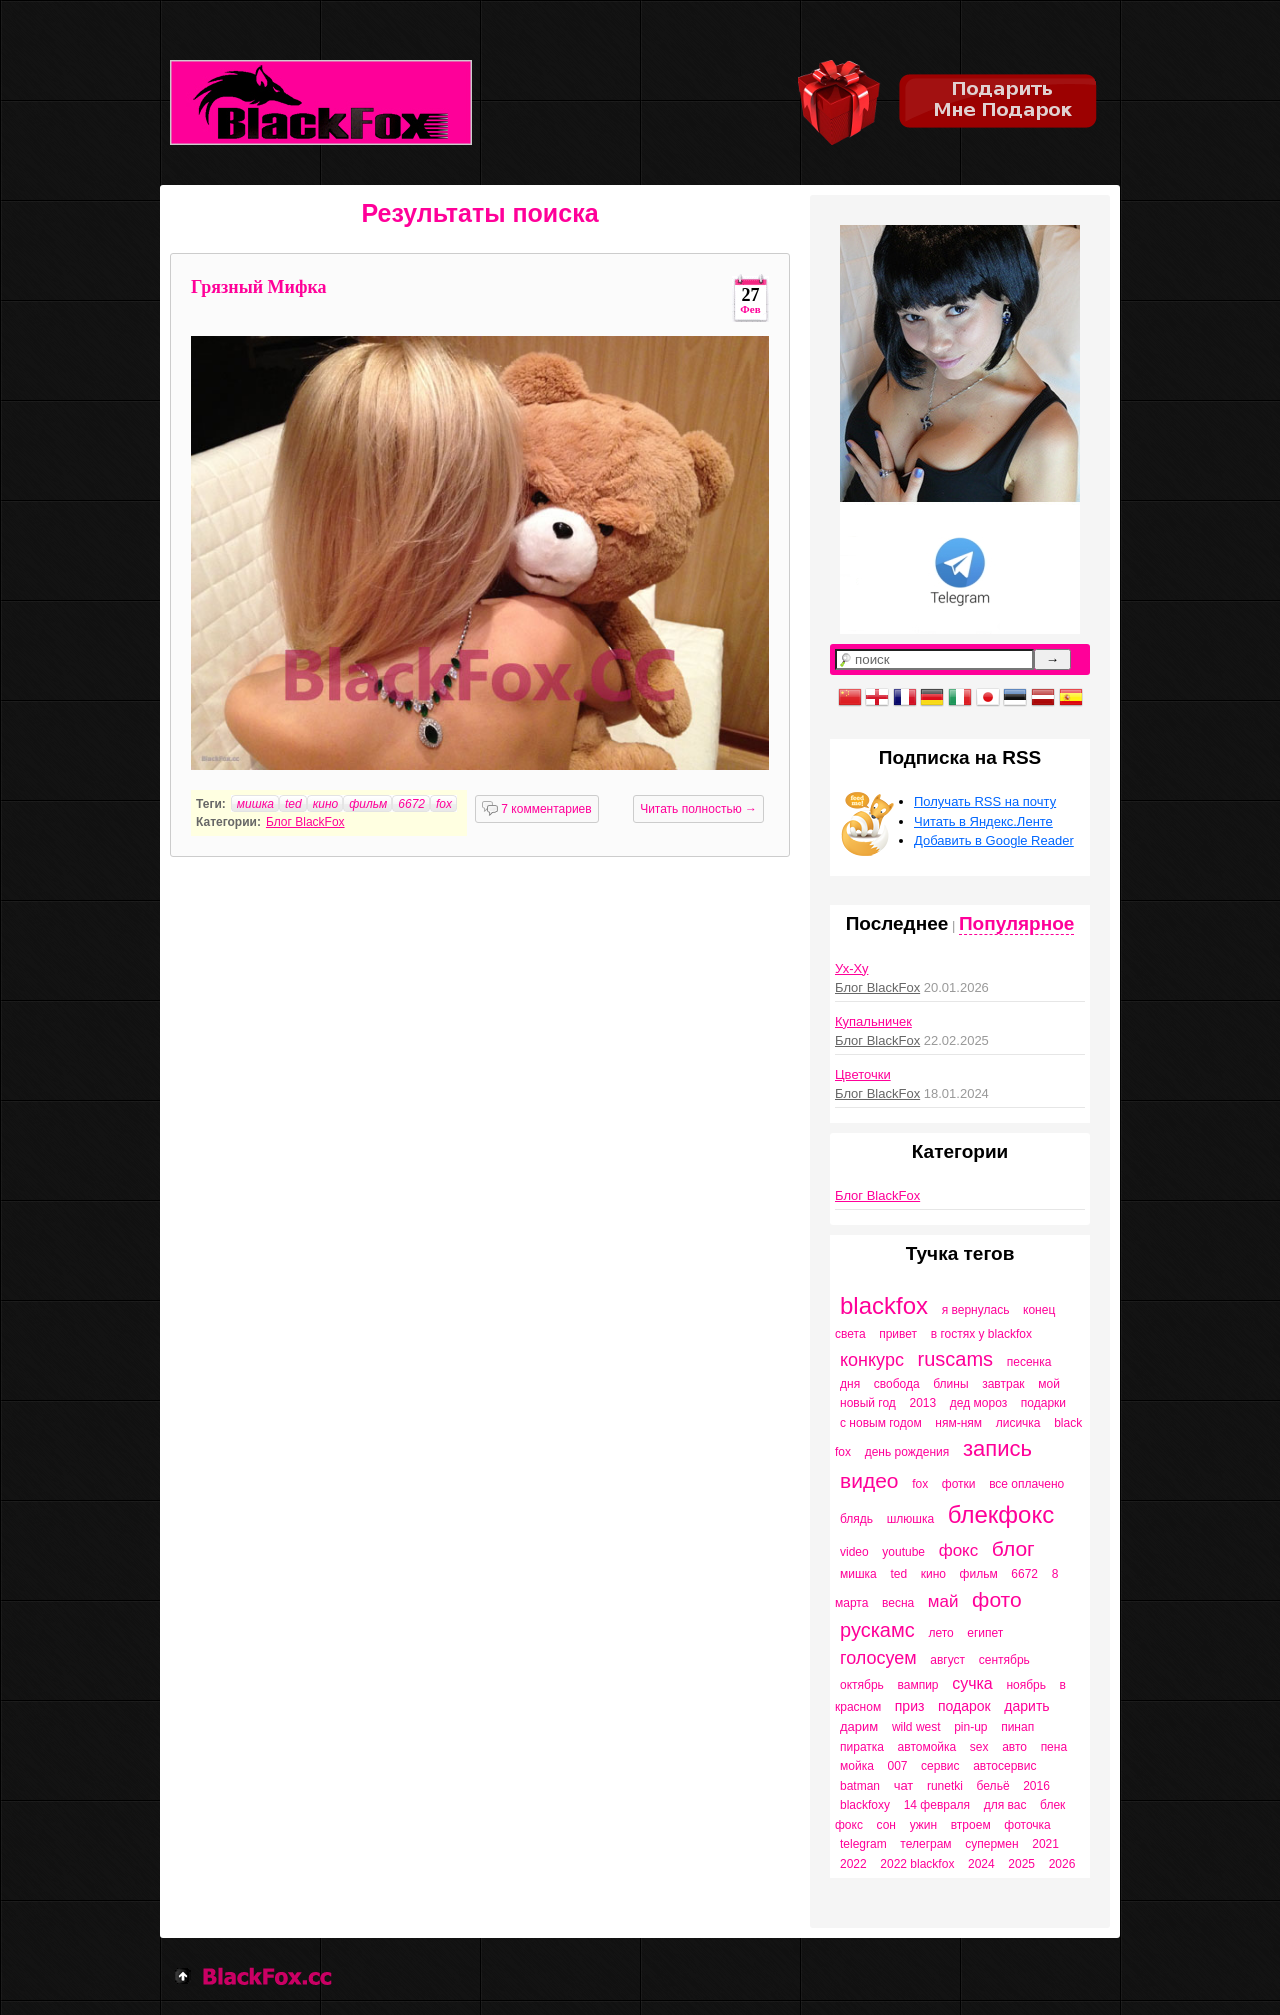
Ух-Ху (851, 968)
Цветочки (863, 1074)
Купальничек (873, 1021)
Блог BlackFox (305, 822)
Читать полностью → (698, 809)
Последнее (897, 923)
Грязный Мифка (259, 287)
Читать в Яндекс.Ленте (983, 821)
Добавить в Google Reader (994, 840)
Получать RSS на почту (985, 801)
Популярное (1016, 923)
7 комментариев (537, 809)
